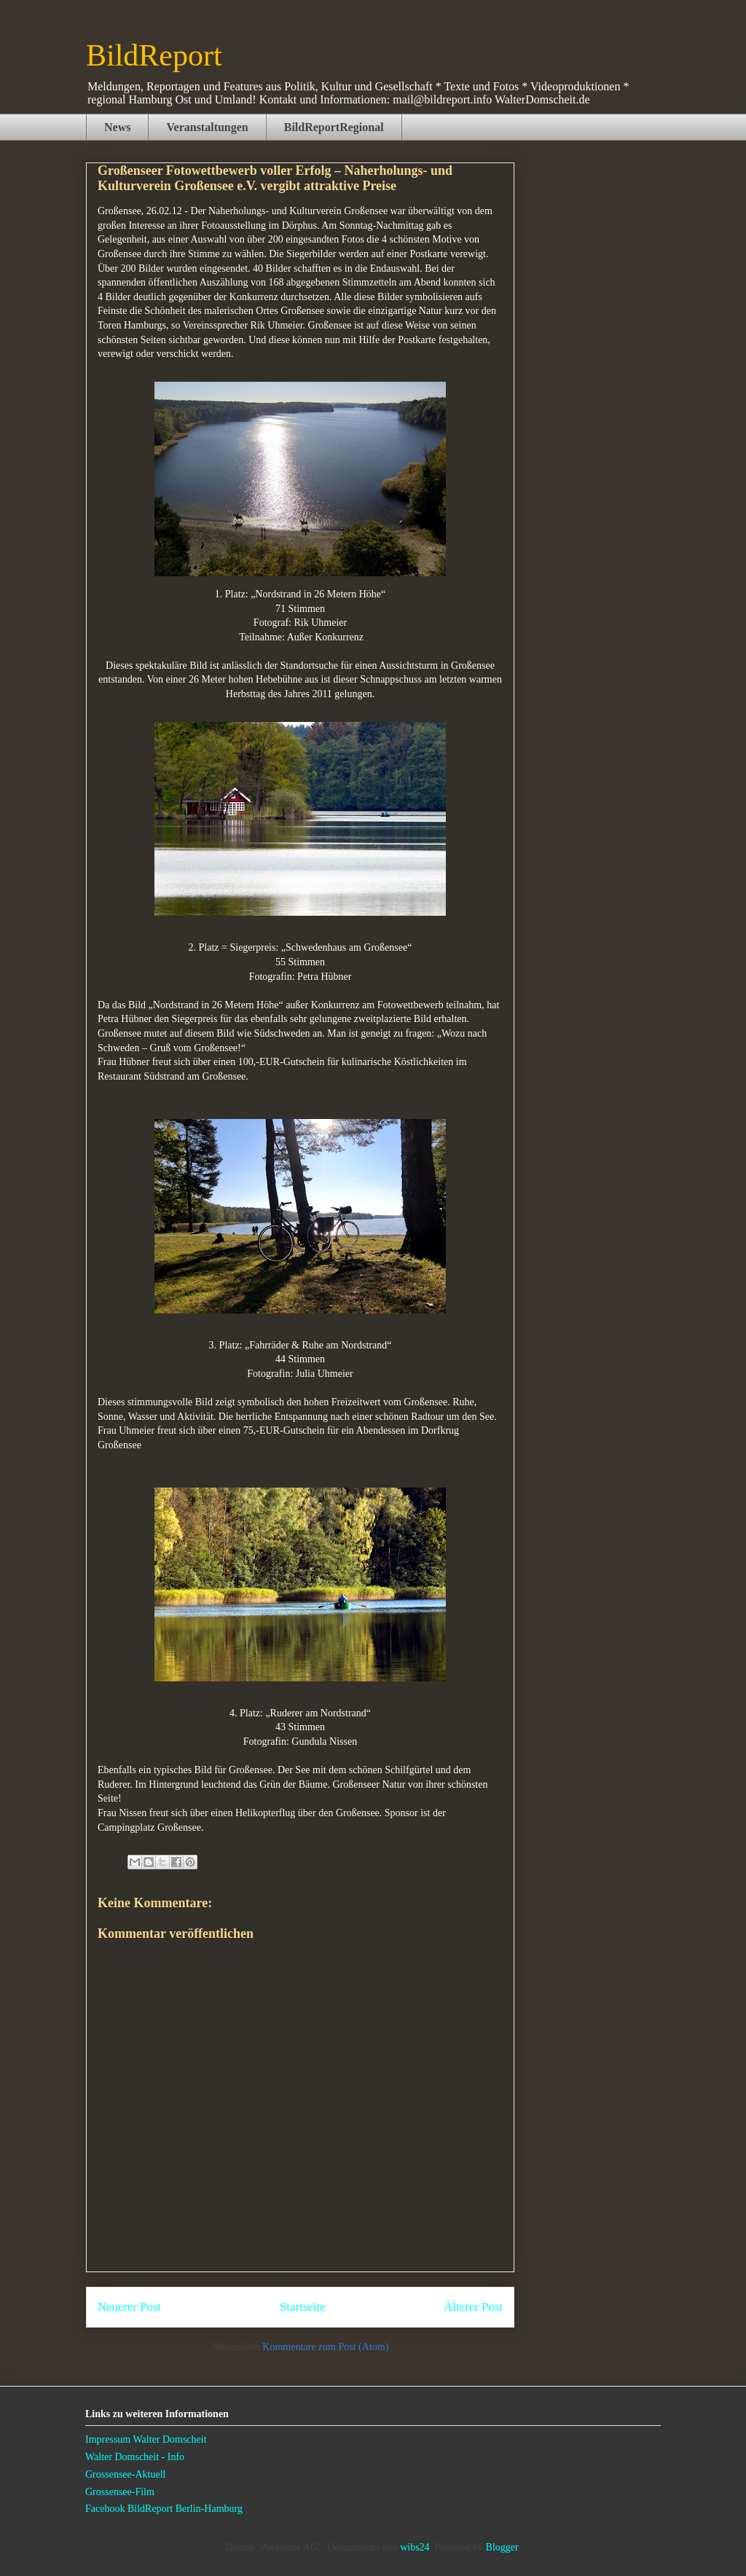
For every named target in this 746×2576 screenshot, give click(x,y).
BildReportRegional (334, 127)
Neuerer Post (129, 2307)
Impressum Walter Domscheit (146, 2439)
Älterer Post (473, 2307)
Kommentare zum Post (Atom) (325, 2346)
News (117, 127)
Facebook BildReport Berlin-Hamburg (164, 2508)
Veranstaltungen (207, 127)
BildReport (154, 55)
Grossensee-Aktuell (125, 2474)
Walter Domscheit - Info (134, 2456)
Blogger (502, 2547)
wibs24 (414, 2547)
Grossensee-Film (119, 2491)
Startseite (302, 2307)
